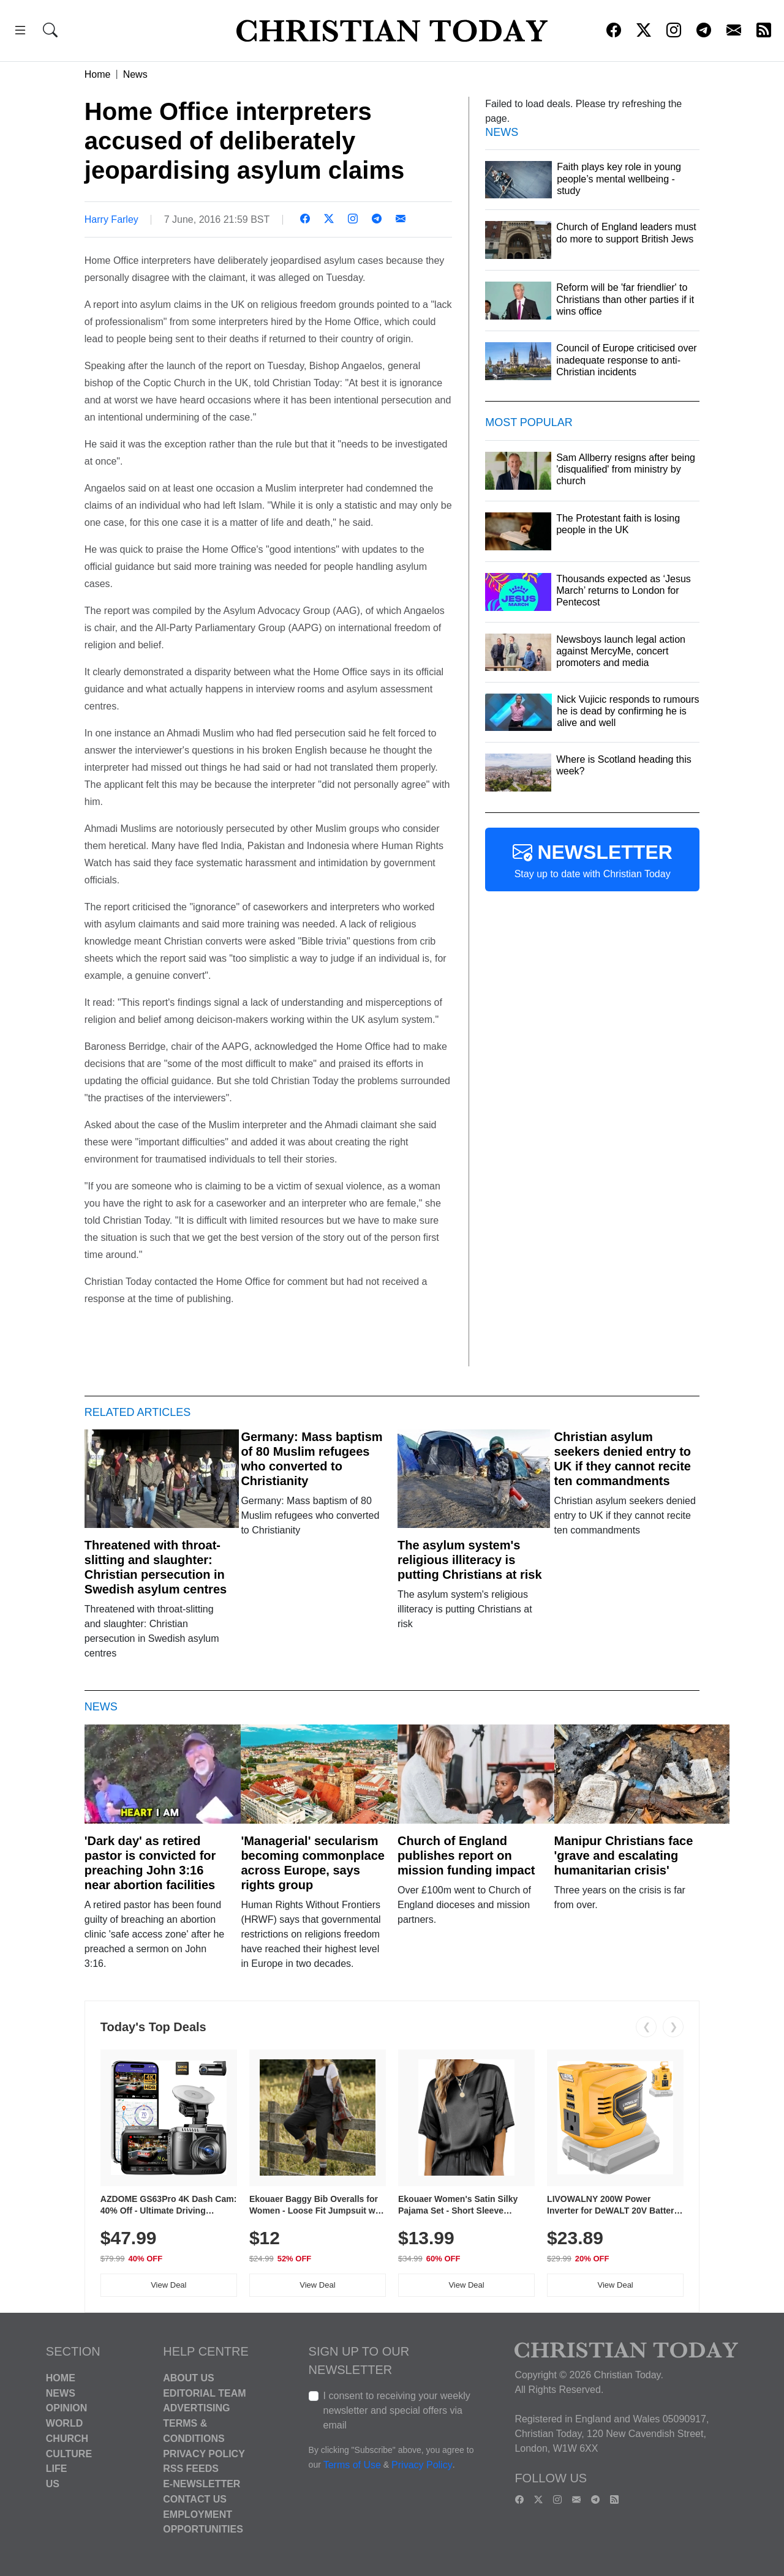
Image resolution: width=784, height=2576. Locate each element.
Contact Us (195, 2499)
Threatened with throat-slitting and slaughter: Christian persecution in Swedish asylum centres (156, 1567)
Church (67, 2438)
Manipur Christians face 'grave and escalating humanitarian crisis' (623, 1855)
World (64, 2423)
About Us (188, 2378)
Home (98, 74)
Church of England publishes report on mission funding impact (466, 1855)
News (135, 74)
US (52, 2484)
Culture (69, 2453)
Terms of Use (352, 2465)
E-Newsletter (201, 2484)
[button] (20, 32)
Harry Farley (111, 219)
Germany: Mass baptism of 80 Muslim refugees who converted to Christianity (311, 1459)
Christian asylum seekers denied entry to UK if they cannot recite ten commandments (622, 1459)
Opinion (67, 2408)
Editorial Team (204, 2392)
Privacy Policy (204, 2453)
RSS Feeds (191, 2468)
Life (56, 2468)
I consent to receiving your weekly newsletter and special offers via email (396, 2410)
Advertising (196, 2408)
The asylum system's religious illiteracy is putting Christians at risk (470, 1559)
